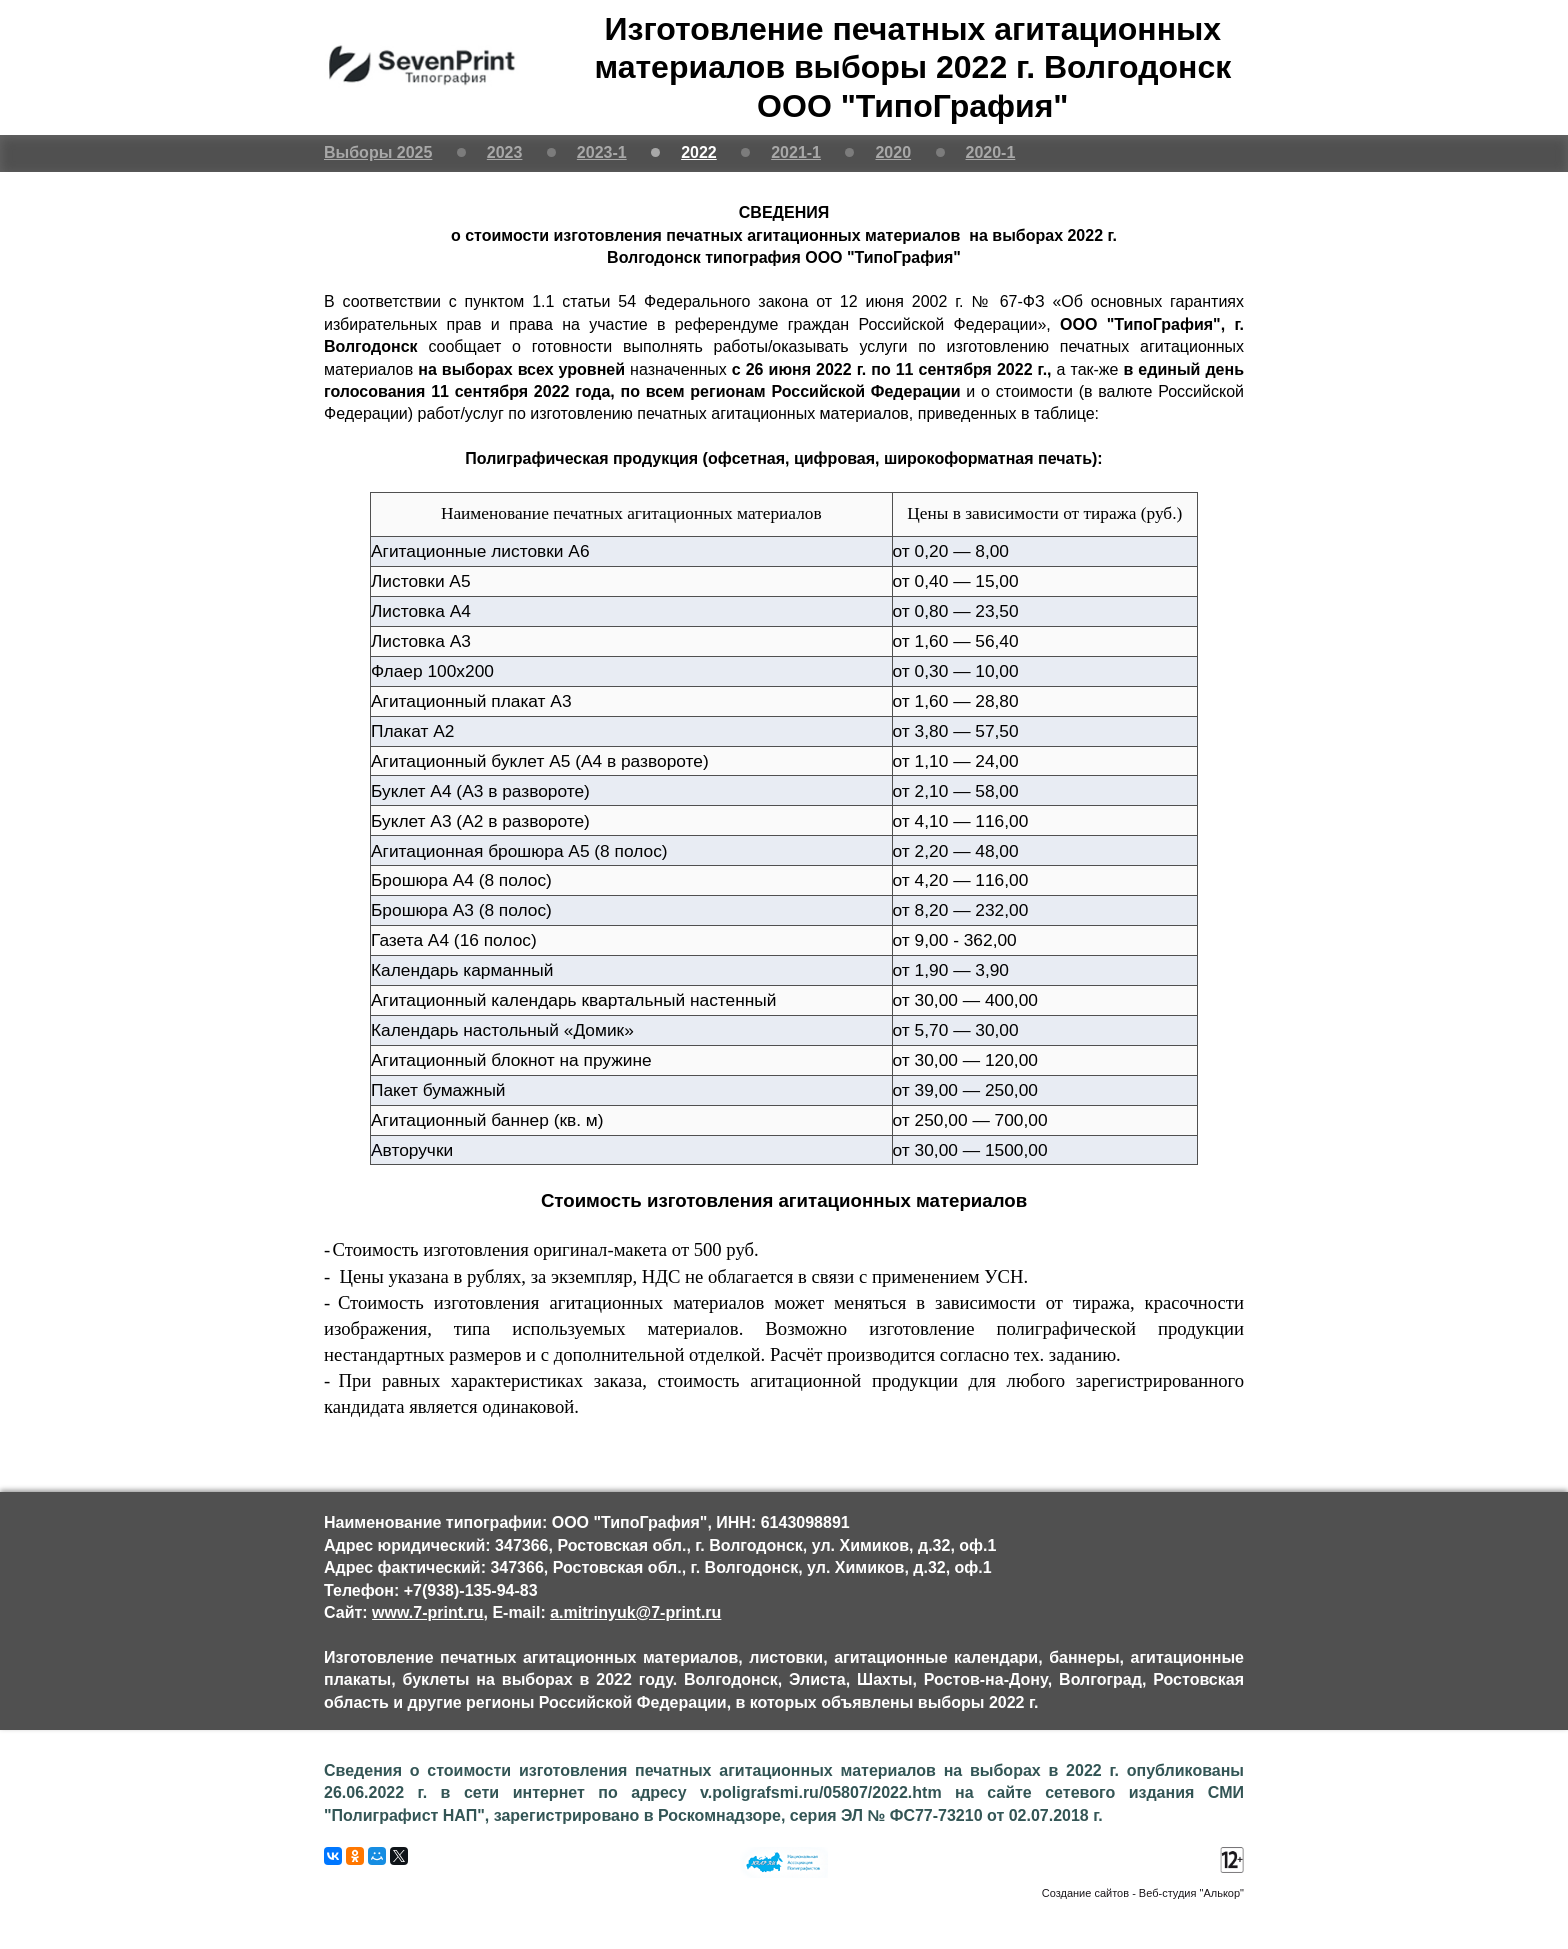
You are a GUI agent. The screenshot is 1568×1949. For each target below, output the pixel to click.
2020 (893, 152)
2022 (699, 152)
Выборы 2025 (378, 152)
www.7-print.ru (427, 1612)
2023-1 (602, 152)
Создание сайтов (1085, 1893)
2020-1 (991, 152)
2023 (505, 152)
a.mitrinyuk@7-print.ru (635, 1612)
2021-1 (796, 152)
